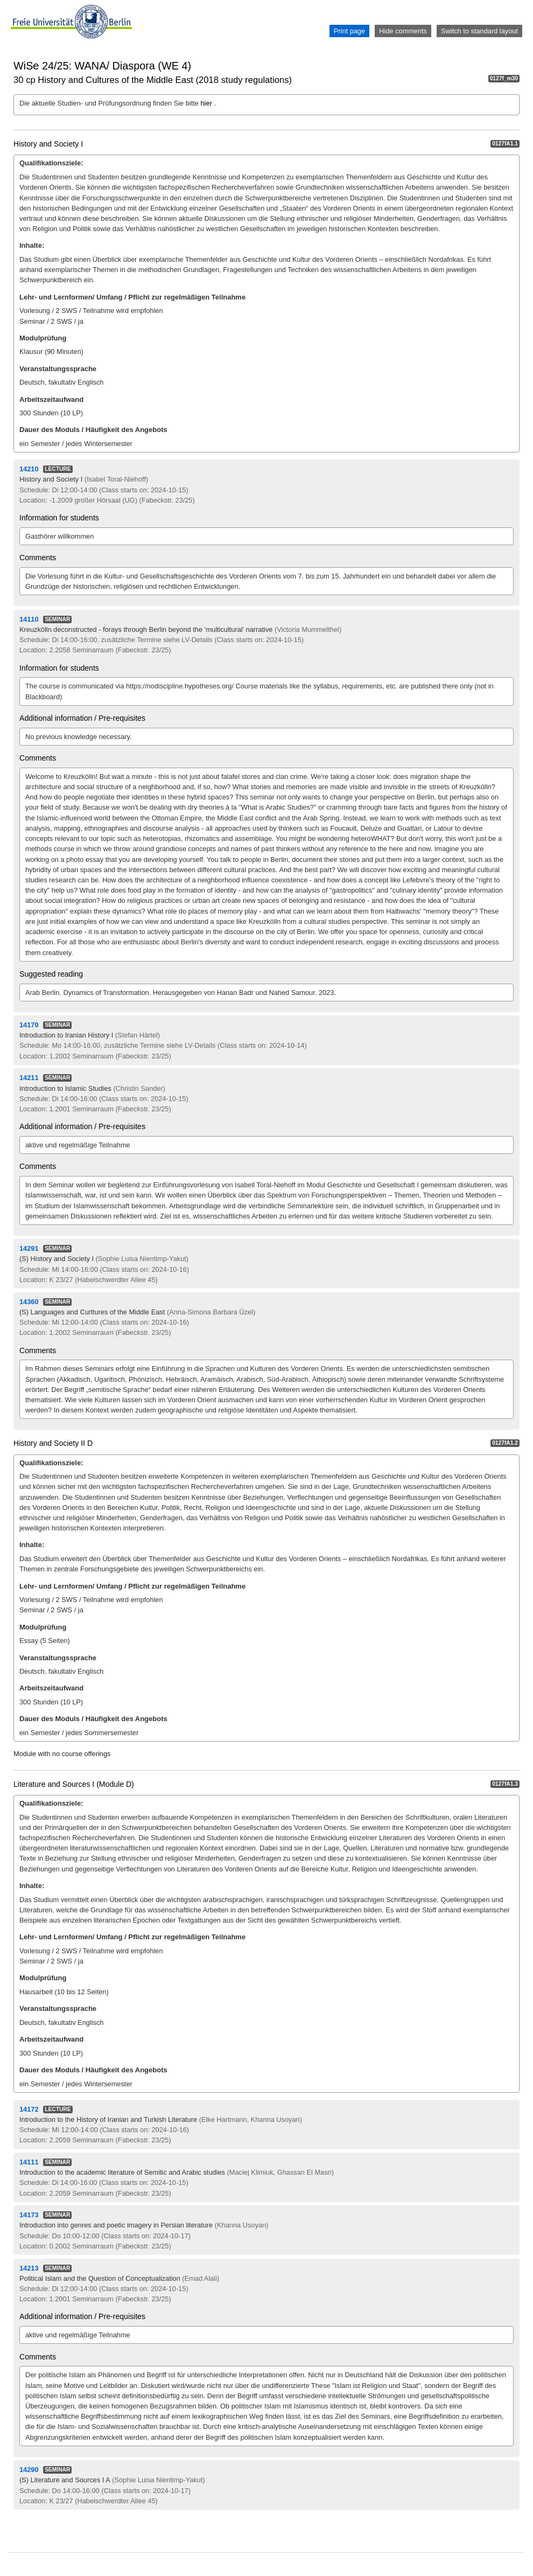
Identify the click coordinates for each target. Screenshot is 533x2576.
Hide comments (403, 31)
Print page (349, 31)
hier (207, 103)
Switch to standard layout (479, 31)
